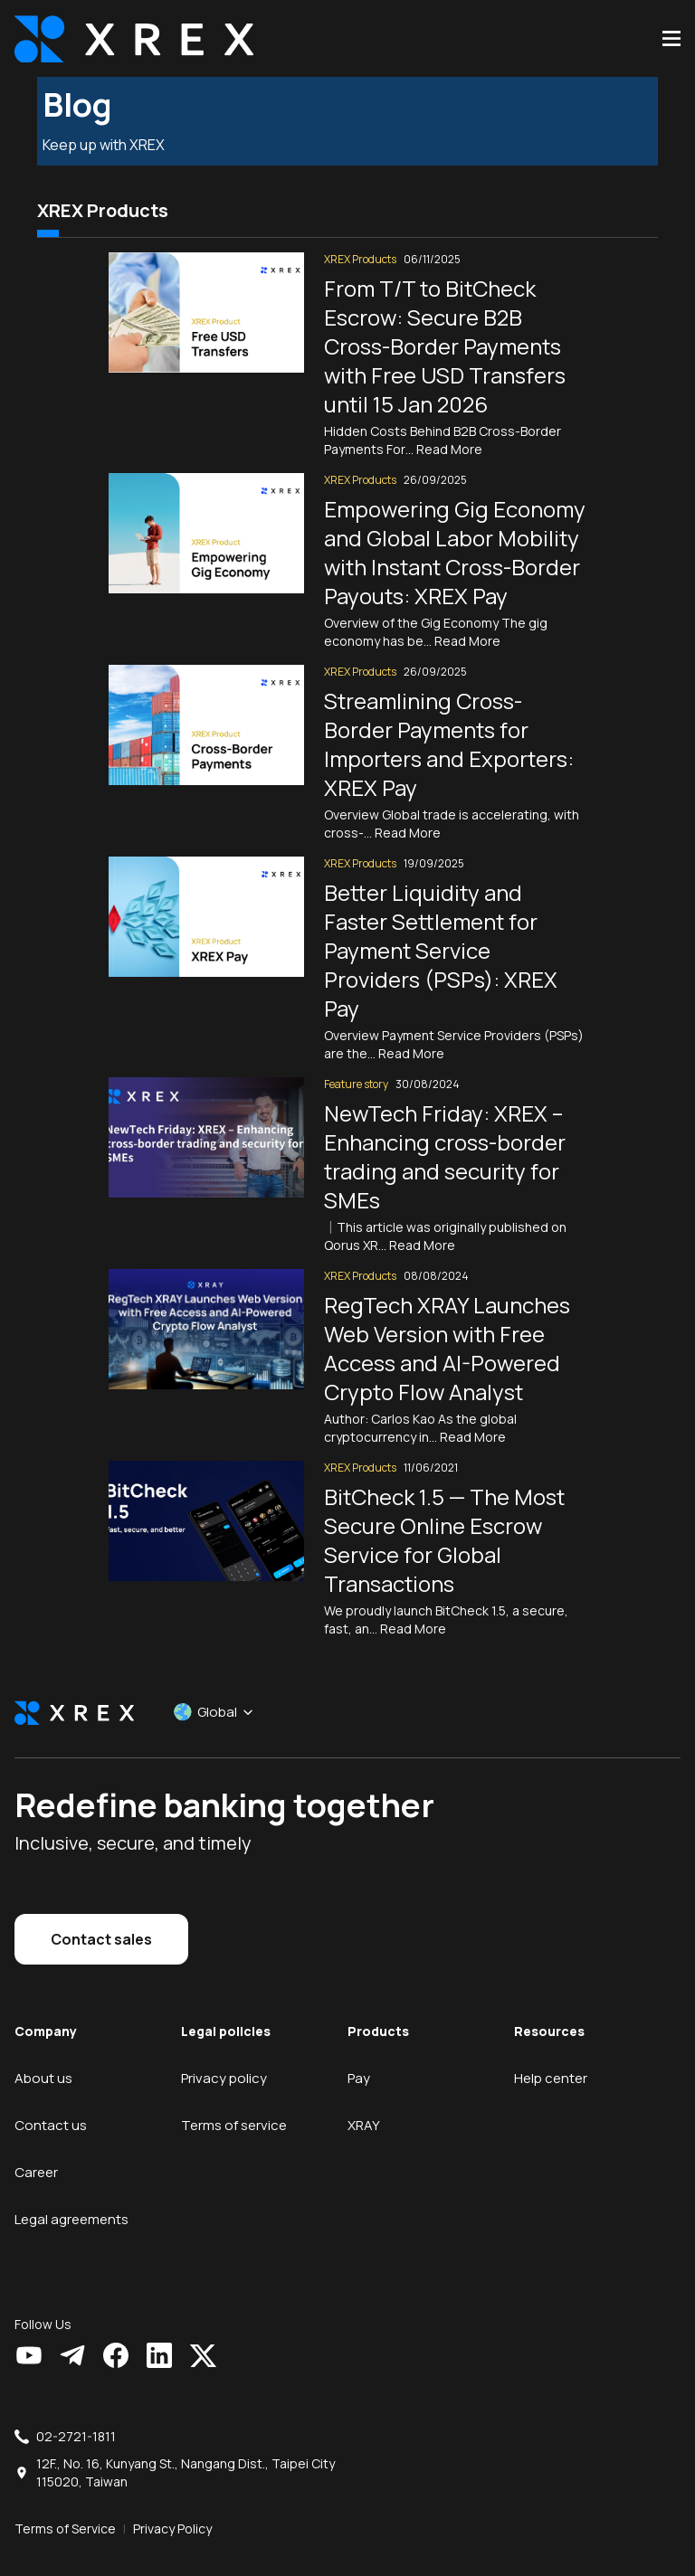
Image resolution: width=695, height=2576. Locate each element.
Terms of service (234, 2105)
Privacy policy (224, 2058)
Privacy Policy (172, 2508)
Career (36, 2152)
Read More (449, 429)
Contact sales (101, 1919)
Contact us (50, 2105)
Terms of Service (65, 2508)
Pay (359, 2058)
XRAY (364, 2105)
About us (43, 2058)
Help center (550, 2058)
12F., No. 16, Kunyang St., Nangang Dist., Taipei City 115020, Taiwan (185, 2452)
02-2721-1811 (76, 2416)
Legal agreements (71, 2199)
